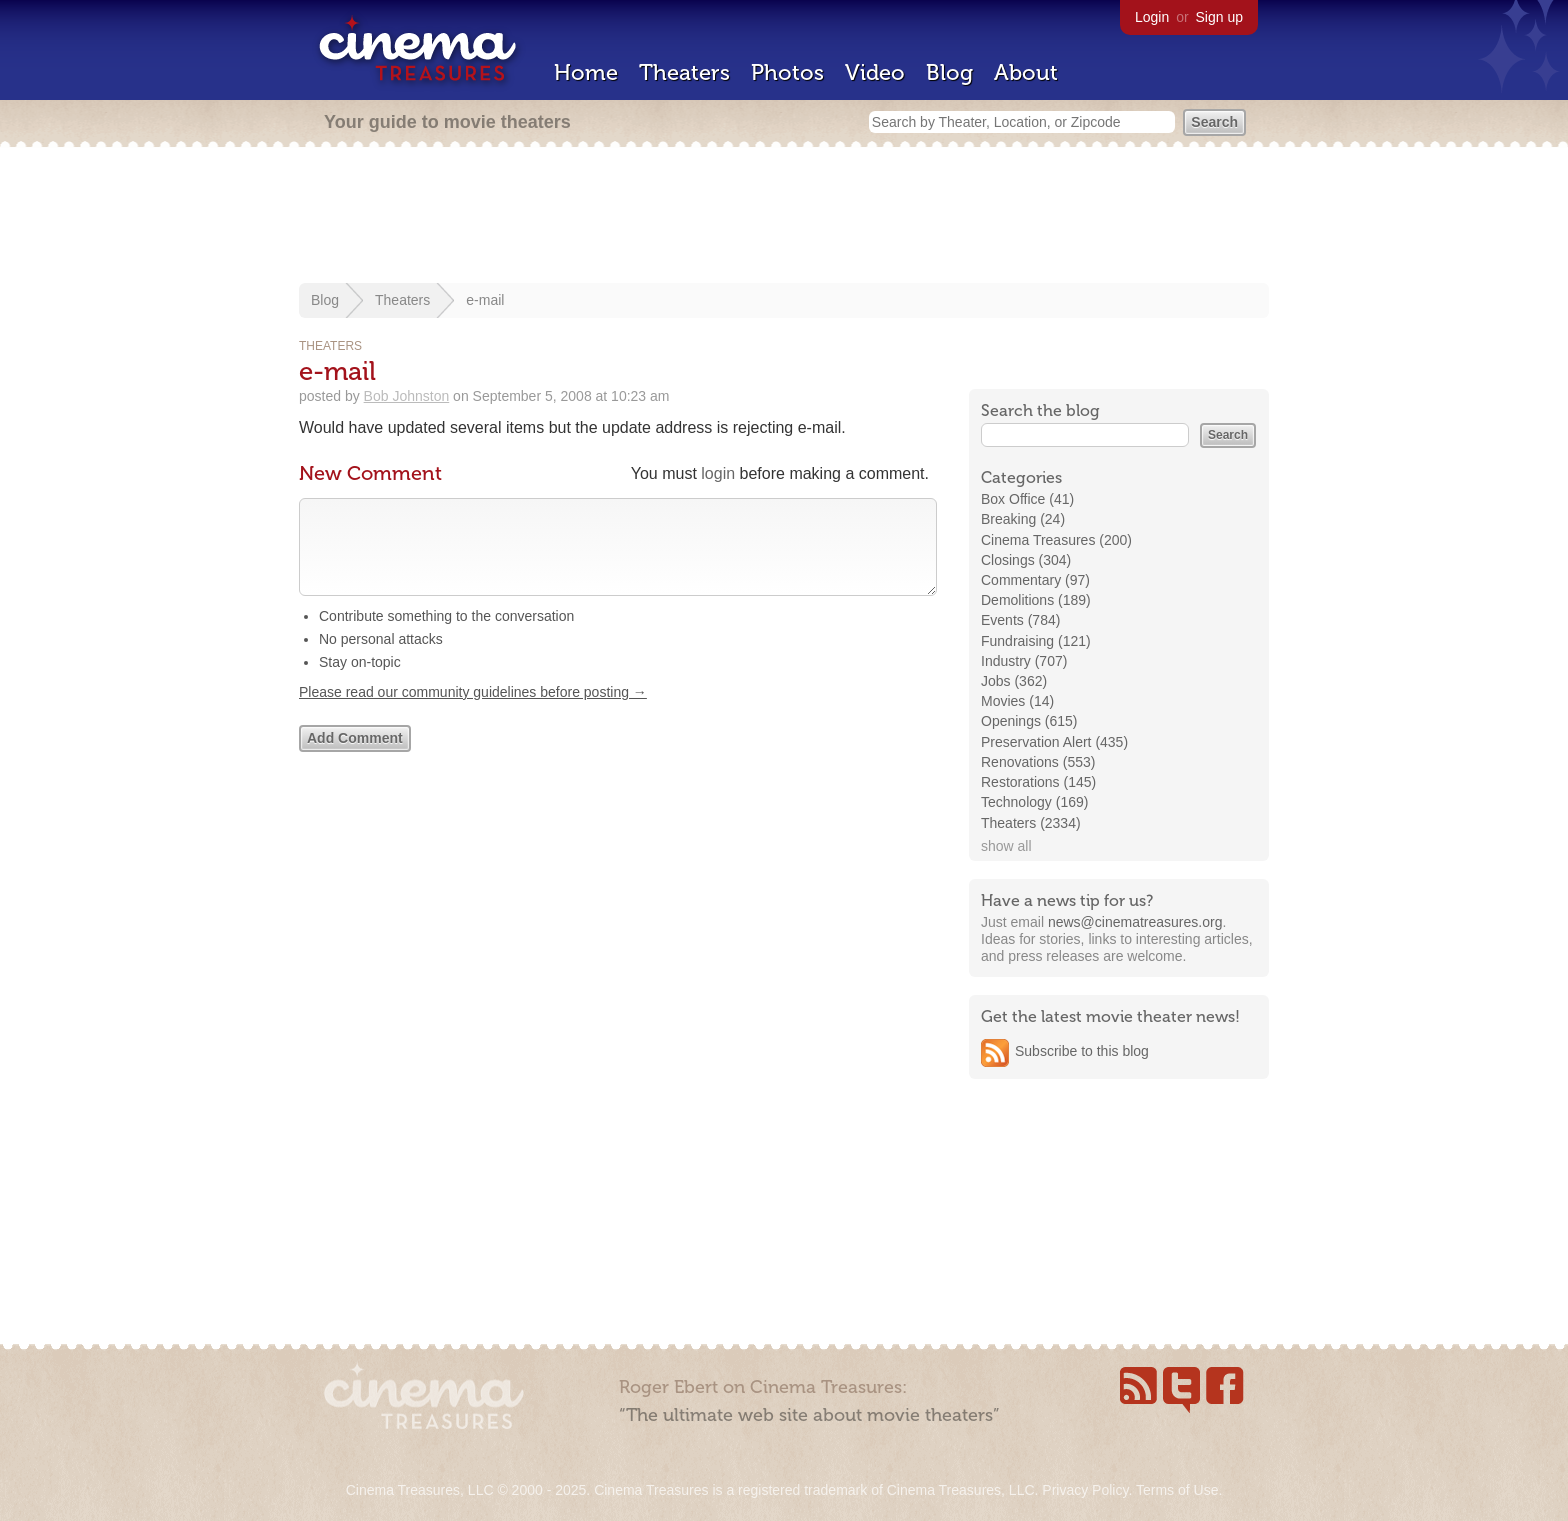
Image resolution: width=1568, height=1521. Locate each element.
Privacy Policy (1085, 1490)
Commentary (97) (1035, 580)
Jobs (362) (1014, 681)
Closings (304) (1026, 560)
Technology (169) (1034, 802)
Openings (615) (1029, 721)
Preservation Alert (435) (1054, 742)
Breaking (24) (1023, 519)
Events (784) (1020, 620)
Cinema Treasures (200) (1056, 540)
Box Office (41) (1027, 499)
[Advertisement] (784, 217)
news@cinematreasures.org (1135, 922)
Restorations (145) (1038, 782)
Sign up (1219, 17)
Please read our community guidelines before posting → (473, 712)
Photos (787, 72)
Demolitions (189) (1036, 600)
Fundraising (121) (1036, 641)
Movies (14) (1017, 701)
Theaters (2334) (1031, 823)
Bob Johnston (407, 396)
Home (586, 72)
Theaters (684, 72)
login (718, 473)
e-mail (485, 300)
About (1026, 72)
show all (1006, 846)
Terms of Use (1177, 1490)
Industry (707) (1024, 661)
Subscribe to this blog (1082, 1051)
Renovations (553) (1038, 762)
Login (1152, 17)
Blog (949, 72)
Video (875, 72)
